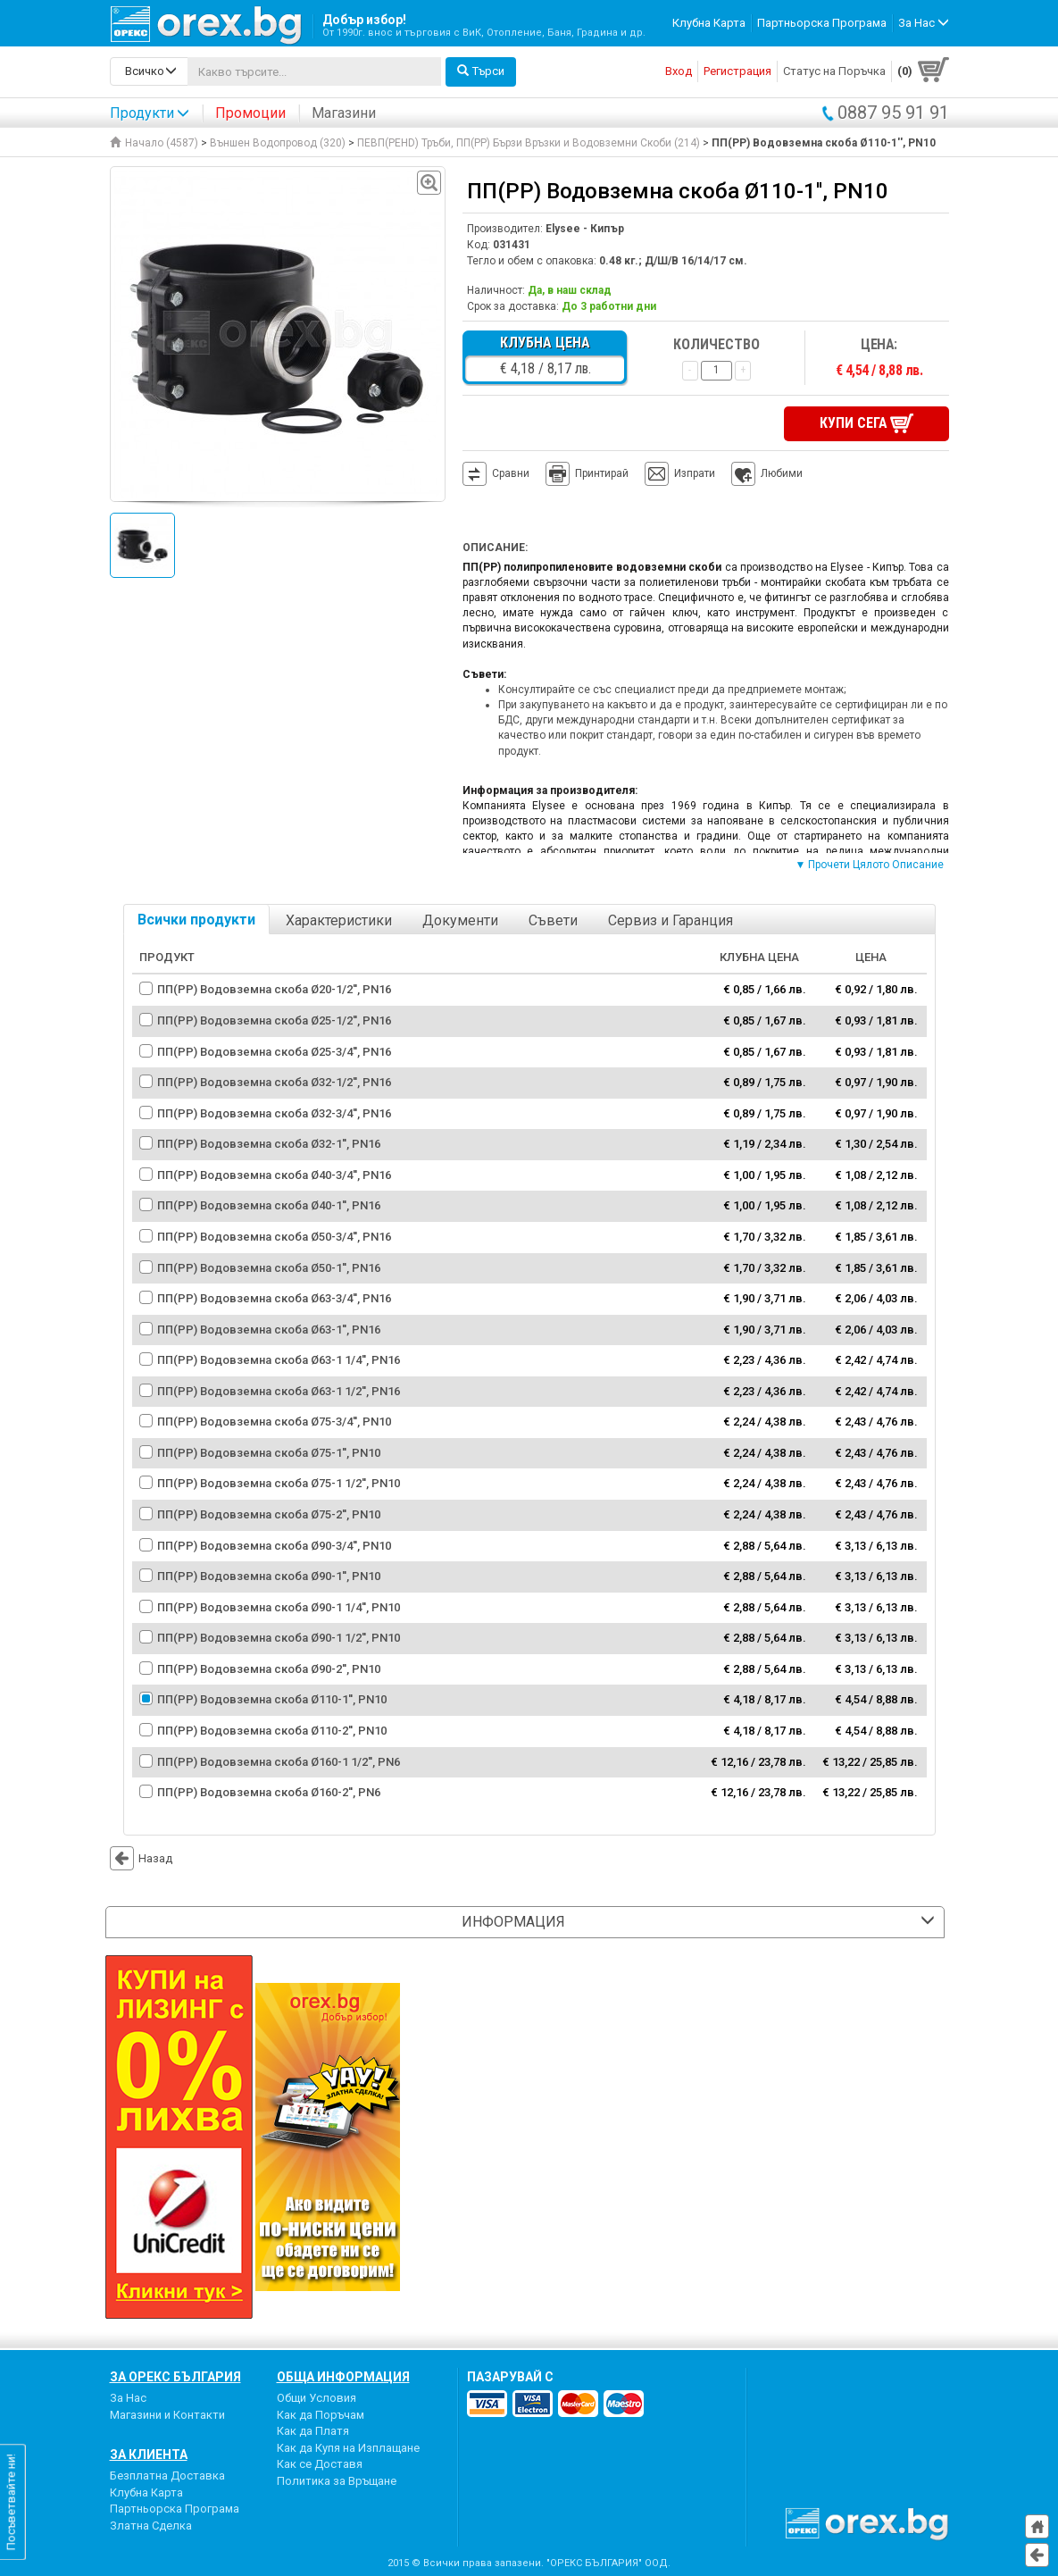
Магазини (344, 113)
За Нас (128, 2396)
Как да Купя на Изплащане (348, 2446)
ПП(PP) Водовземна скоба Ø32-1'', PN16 (268, 1142)
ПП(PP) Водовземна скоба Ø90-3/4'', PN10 (274, 1543)
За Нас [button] (923, 22)
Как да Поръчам (320, 2412)
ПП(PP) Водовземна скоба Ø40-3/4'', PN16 (274, 1173)
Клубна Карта (709, 22)
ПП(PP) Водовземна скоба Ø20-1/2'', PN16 (274, 987)
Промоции (250, 113)
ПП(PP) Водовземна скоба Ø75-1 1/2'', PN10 (278, 1481)
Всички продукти (196, 917)
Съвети (553, 918)
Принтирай (587, 472)
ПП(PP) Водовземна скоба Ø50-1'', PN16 (268, 1265)
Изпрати (694, 471)
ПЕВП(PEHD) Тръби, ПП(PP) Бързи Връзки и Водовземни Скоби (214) (528, 143)
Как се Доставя (319, 2462)
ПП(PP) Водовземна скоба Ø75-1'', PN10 (268, 1451)
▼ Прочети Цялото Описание (870, 863)
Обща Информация (343, 2375)
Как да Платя (313, 2429)
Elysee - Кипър (585, 228)
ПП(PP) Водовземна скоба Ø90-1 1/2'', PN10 (278, 1636)
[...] (314, 71)
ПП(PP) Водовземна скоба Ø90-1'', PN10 (268, 1574)
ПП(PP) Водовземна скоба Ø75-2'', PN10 (268, 1512)
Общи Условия (316, 2396)
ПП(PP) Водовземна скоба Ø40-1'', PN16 (268, 1203)
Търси (480, 71)
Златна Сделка (151, 2523)
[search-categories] (149, 71)
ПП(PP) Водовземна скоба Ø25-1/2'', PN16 (274, 1018)
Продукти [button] (149, 113)
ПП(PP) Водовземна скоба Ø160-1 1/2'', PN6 (278, 1759)
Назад (141, 1856)
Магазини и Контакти (167, 2412)
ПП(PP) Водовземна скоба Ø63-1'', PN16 (268, 1327)
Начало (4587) (154, 143)
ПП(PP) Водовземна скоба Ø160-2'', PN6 (268, 1790)
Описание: (495, 545)
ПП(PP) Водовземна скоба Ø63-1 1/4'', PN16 (278, 1358)
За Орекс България (175, 2375)
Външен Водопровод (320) (278, 143)
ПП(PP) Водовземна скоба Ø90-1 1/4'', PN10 (278, 1604)
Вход (678, 71)
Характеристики (339, 918)
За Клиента (148, 2453)
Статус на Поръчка (834, 71)
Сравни (510, 471)
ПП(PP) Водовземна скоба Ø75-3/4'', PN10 (274, 1419)
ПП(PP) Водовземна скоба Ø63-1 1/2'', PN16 (278, 1389)
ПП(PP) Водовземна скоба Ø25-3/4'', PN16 (274, 1049)
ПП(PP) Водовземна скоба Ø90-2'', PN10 (268, 1667)
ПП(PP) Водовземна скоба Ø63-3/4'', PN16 (274, 1296)
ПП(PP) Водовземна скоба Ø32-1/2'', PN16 (274, 1080)
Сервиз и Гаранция (670, 918)
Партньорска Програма (822, 22)
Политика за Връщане (336, 2479)
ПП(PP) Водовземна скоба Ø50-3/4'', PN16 (274, 1235)
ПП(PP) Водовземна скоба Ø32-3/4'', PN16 (274, 1110)
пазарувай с (510, 2375)
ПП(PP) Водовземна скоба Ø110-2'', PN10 (272, 1728)
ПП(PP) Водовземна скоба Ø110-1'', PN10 (272, 1697)
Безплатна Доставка (167, 2473)
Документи (460, 918)
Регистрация (737, 71)
